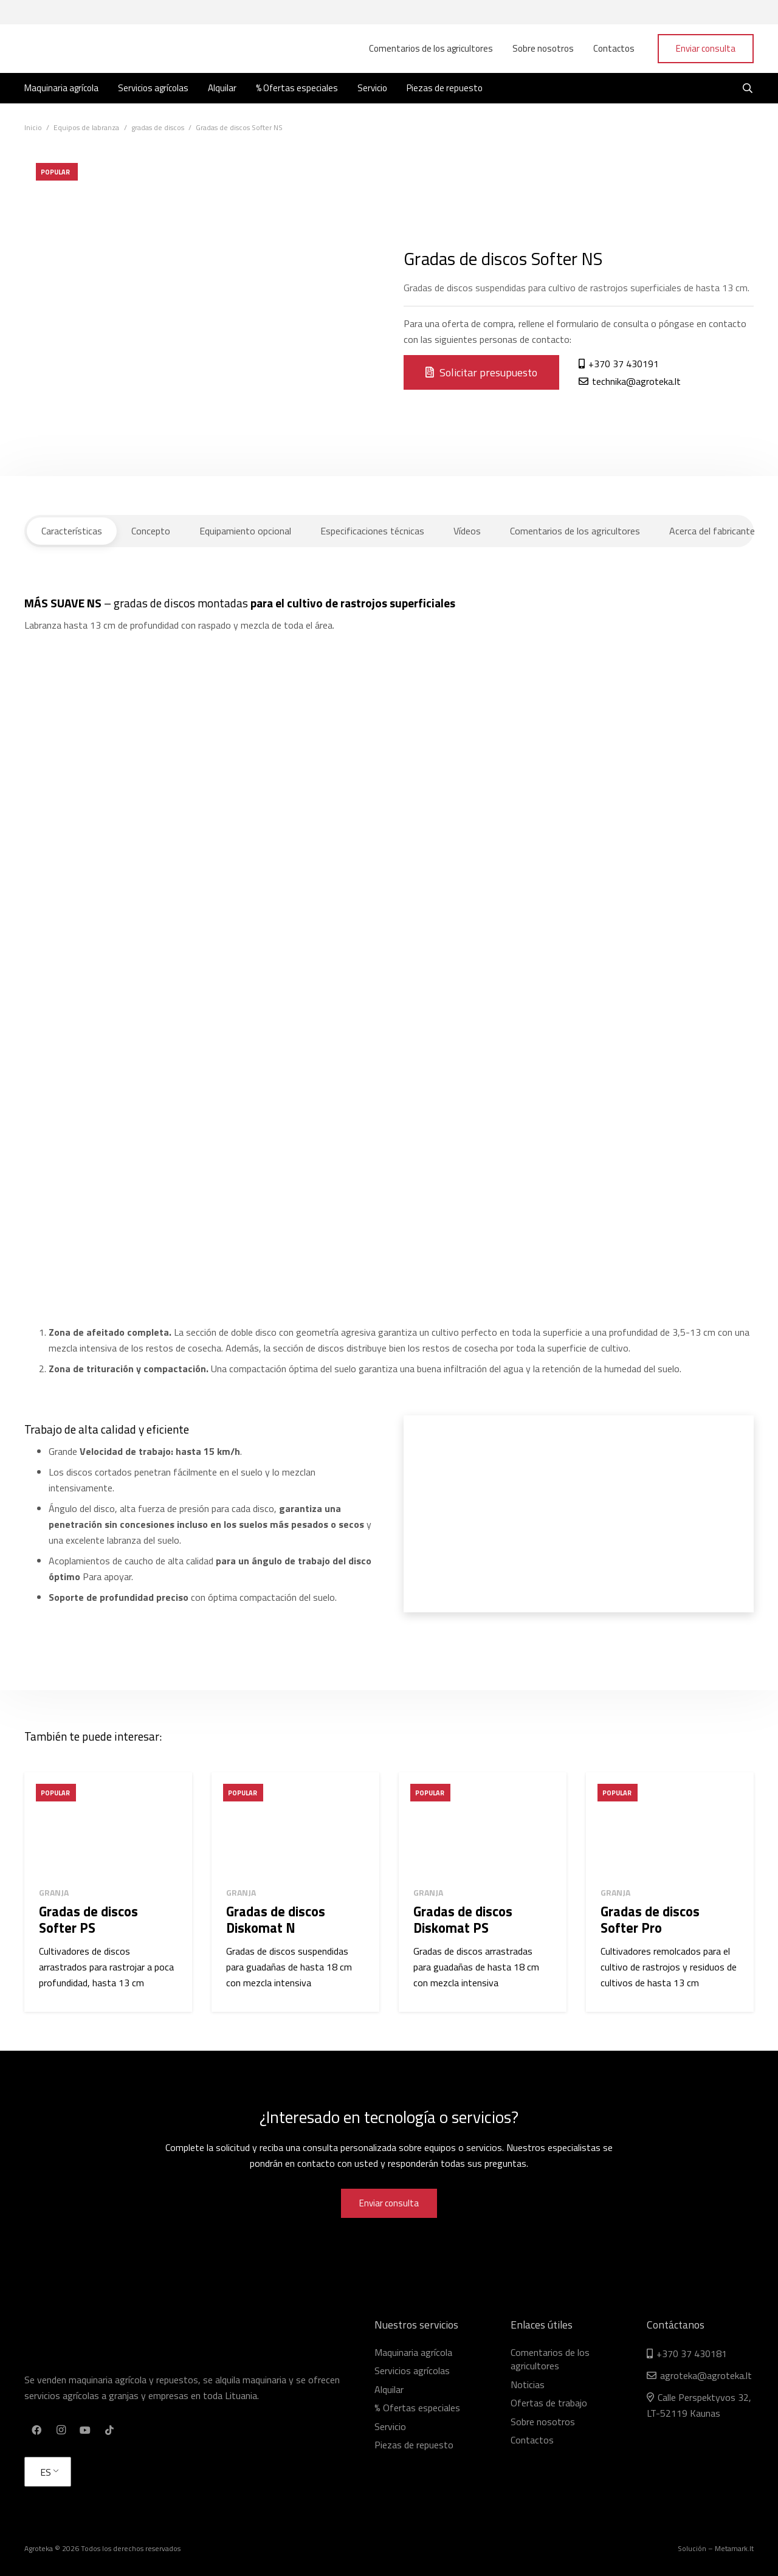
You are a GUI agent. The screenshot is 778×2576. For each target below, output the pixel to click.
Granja (54, 1892)
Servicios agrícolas (412, 2370)
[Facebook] (36, 2430)
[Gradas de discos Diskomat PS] (482, 1824)
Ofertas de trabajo (549, 2402)
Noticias (528, 2384)
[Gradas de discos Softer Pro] (670, 1824)
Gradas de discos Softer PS (88, 1919)
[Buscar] (748, 88)
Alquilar (389, 2389)
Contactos (532, 2440)
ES (45, 2472)
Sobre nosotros (543, 2421)
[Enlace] (82, 48)
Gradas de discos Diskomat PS (462, 1919)
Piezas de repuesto (413, 2444)
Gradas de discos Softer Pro (650, 1919)
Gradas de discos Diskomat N (275, 1919)
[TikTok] (109, 2430)
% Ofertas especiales (417, 2407)
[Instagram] (61, 2430)
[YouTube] (85, 2430)
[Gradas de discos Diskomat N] (295, 1824)
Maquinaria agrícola (413, 2352)
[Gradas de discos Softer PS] (108, 1824)
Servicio (390, 2426)
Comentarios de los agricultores (550, 2359)
